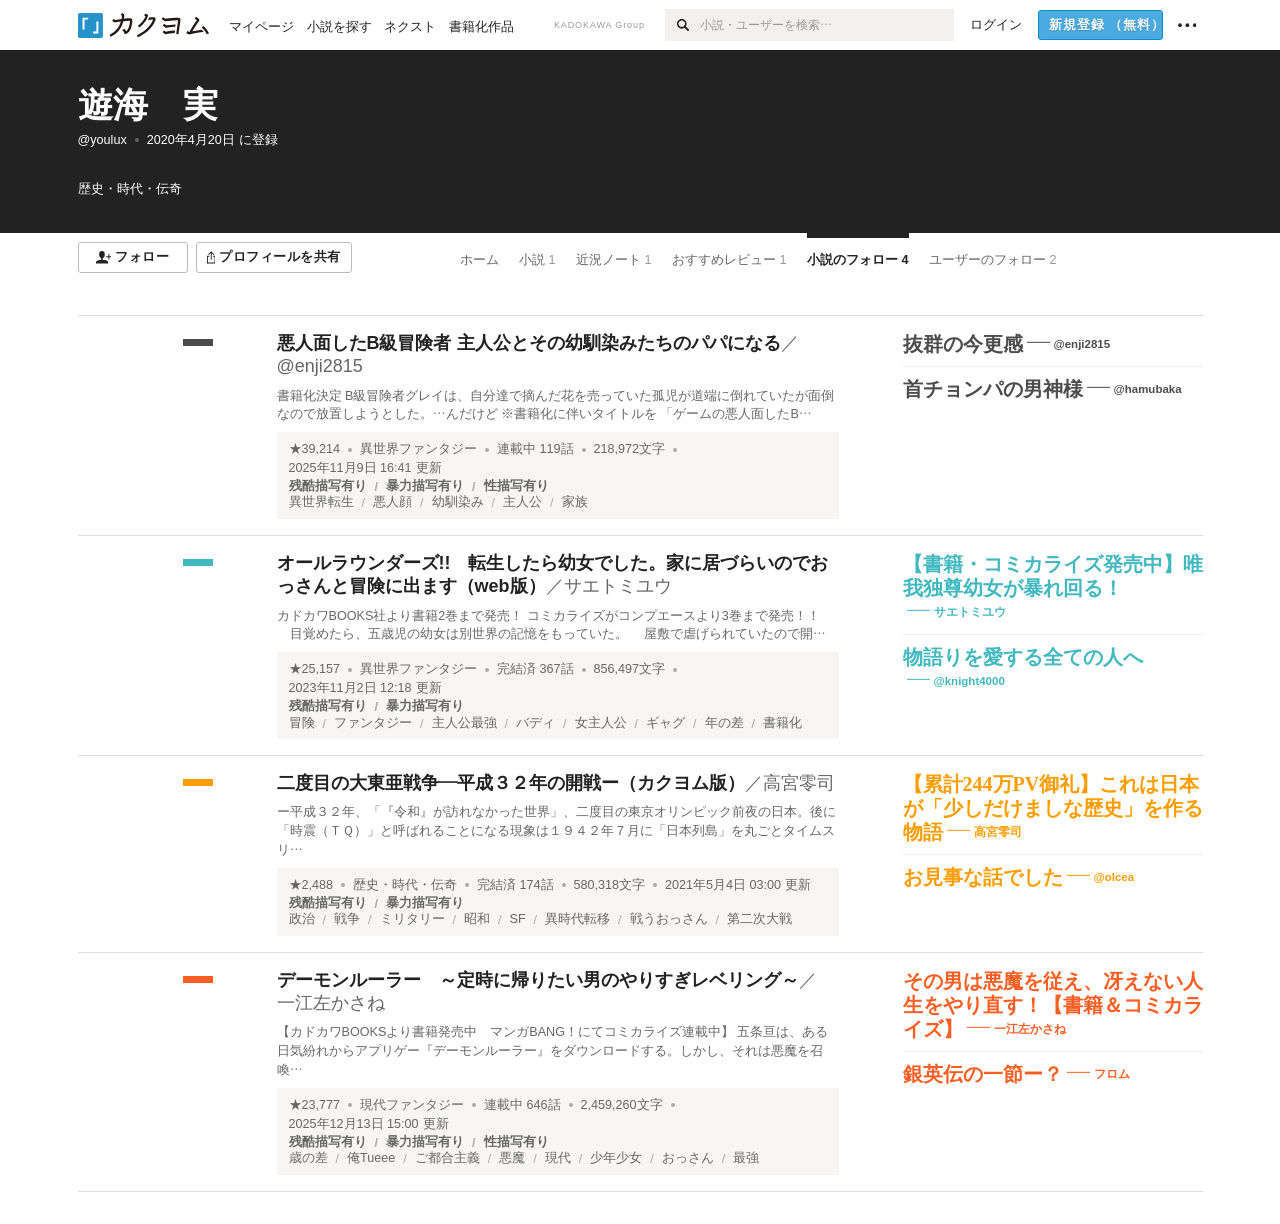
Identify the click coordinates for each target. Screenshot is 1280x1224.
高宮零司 (799, 783)
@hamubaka (1148, 389)
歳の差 (308, 1158)
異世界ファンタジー (418, 449)
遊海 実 (148, 104)
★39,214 (315, 449)
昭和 (477, 919)
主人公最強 (464, 723)
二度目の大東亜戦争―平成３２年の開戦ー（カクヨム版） (511, 783)
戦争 (347, 919)
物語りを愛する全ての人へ (1023, 657)
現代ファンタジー (412, 1105)
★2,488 (311, 885)
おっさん (688, 1158)
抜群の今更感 (963, 344)
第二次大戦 (759, 919)
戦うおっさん (669, 919)
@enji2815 (320, 366)
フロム (1112, 1073)
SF (518, 919)
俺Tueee (371, 1158)
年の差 (724, 723)
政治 (302, 919)
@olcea (1114, 877)
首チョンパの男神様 (993, 389)
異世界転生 (321, 502)
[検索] (682, 25)
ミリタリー (412, 919)
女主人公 (601, 723)
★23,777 (315, 1105)
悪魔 (512, 1158)
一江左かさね (331, 1003)
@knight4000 (969, 681)
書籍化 (782, 723)
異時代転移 (577, 919)
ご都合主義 (447, 1158)
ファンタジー (373, 723)
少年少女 (616, 1158)
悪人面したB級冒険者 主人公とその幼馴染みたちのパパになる (529, 343)
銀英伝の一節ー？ (983, 1074)
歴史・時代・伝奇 (405, 885)
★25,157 (315, 669)
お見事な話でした (983, 877)
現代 (558, 1158)
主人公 (522, 502)
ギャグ (665, 723)
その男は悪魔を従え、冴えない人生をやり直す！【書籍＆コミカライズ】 (1053, 1005)
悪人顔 (392, 502)
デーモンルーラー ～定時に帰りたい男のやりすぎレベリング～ (538, 980)
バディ (535, 723)
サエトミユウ (618, 586)
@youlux (102, 140)
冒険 (302, 723)
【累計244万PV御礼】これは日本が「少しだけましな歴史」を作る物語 (1053, 808)
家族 (575, 502)
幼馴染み (458, 502)
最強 (746, 1158)
